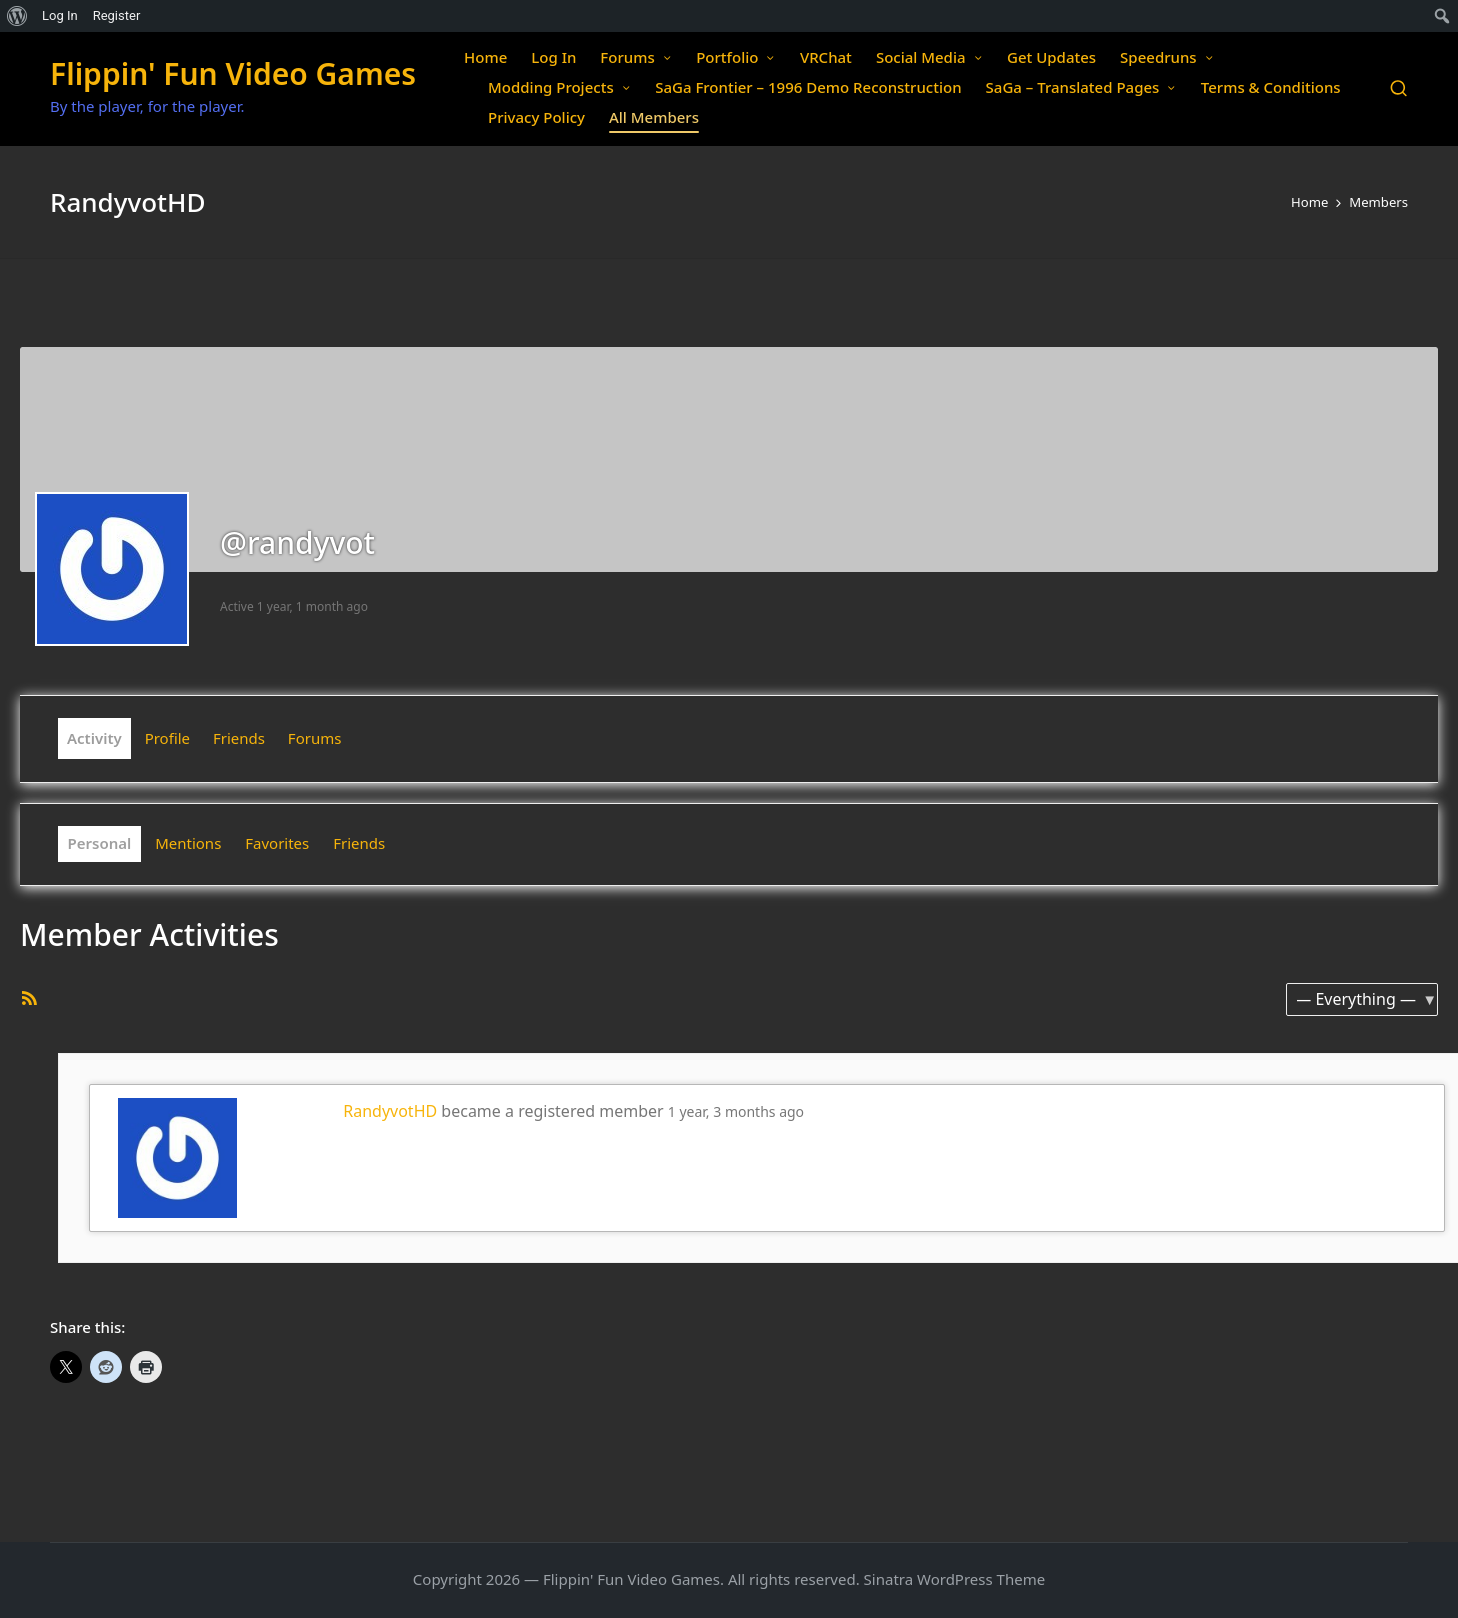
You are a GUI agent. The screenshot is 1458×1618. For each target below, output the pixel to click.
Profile (167, 738)
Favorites (277, 843)
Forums (315, 738)
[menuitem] (17, 16)
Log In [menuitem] (60, 15)
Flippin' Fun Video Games (233, 73)
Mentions (188, 843)
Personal (100, 843)
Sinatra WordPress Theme (955, 1579)
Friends (239, 738)
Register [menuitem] (117, 15)
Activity (94, 738)
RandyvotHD (390, 1111)
